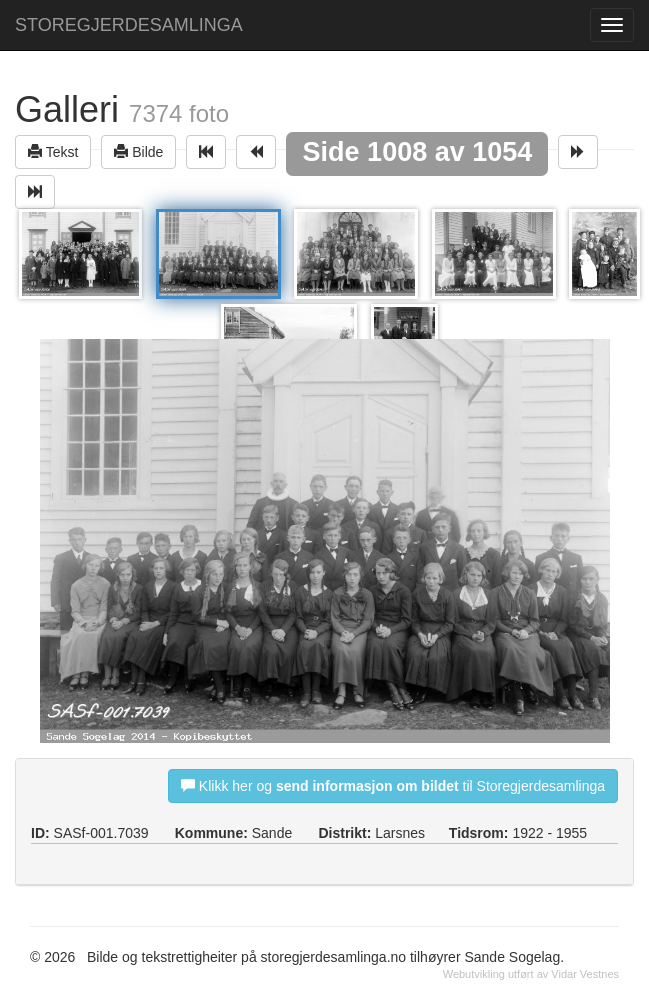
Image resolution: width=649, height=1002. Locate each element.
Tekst (53, 151)
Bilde (138, 151)
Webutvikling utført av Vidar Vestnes (531, 974)
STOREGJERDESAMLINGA (129, 25)
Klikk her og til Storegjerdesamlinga (393, 785)
